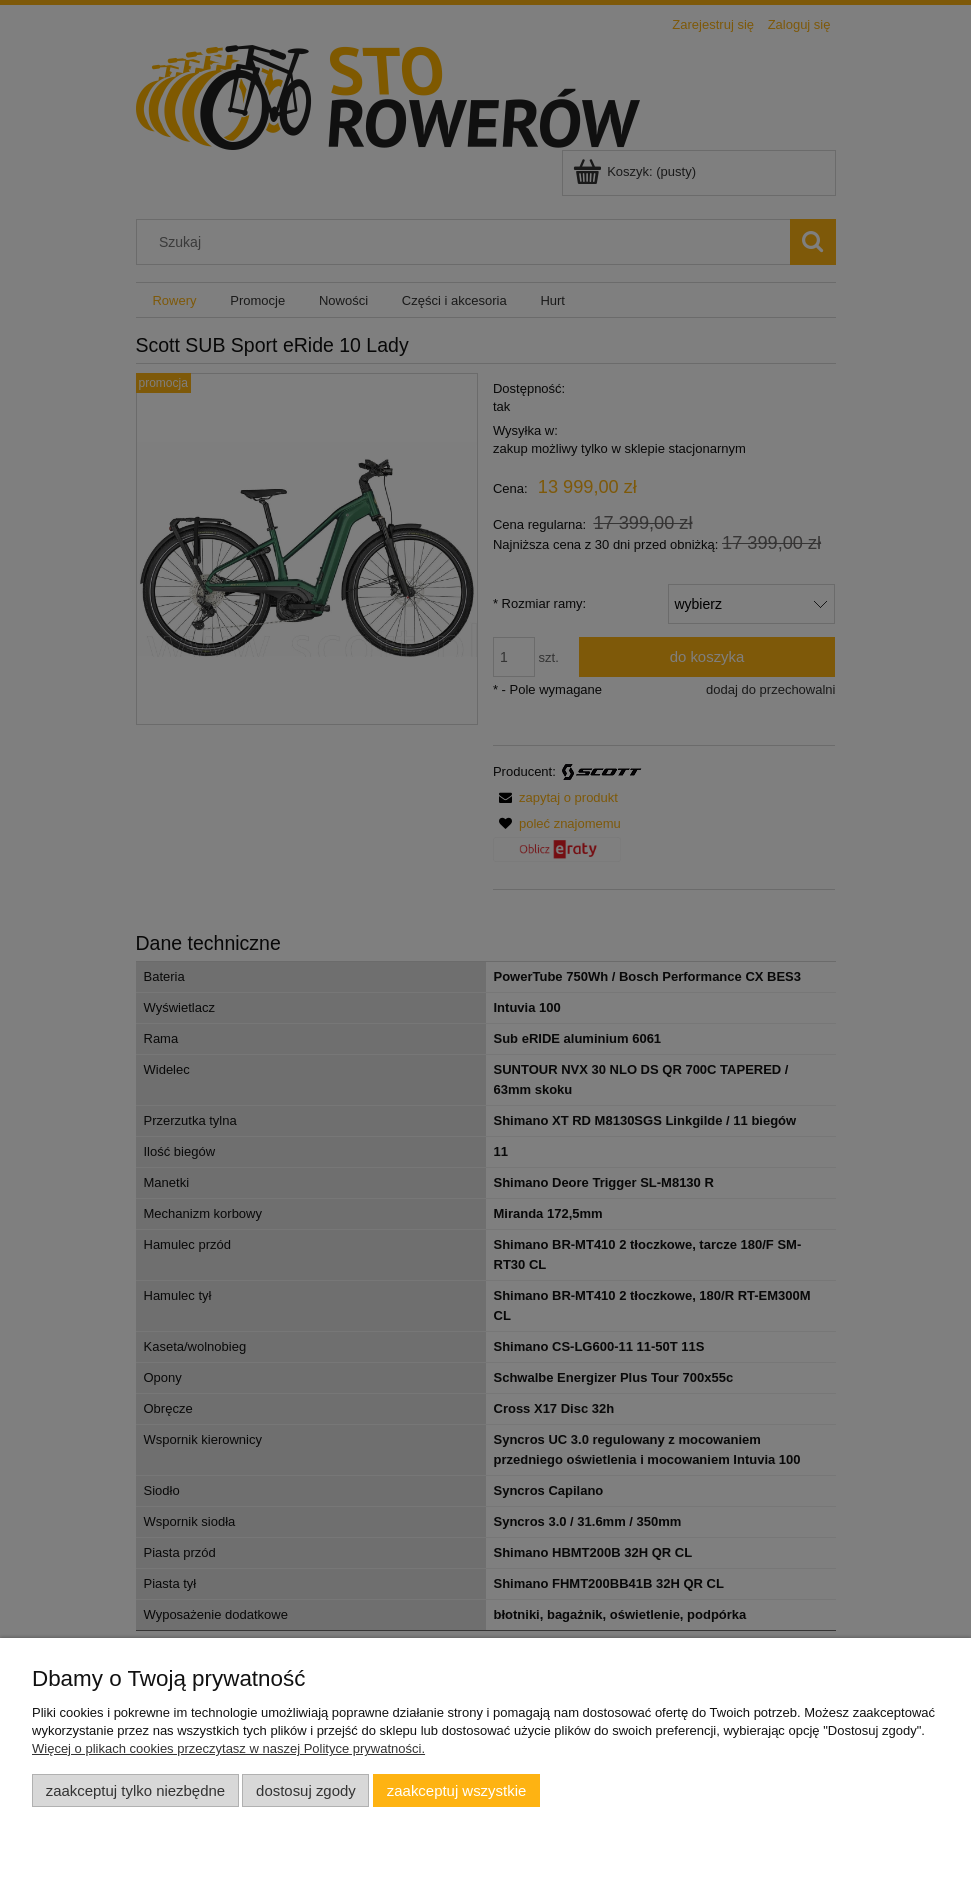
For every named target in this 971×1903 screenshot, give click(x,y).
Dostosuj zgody (306, 1790)
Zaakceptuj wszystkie (456, 1790)
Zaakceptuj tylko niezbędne (135, 1790)
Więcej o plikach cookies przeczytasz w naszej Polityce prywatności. (228, 1748)
